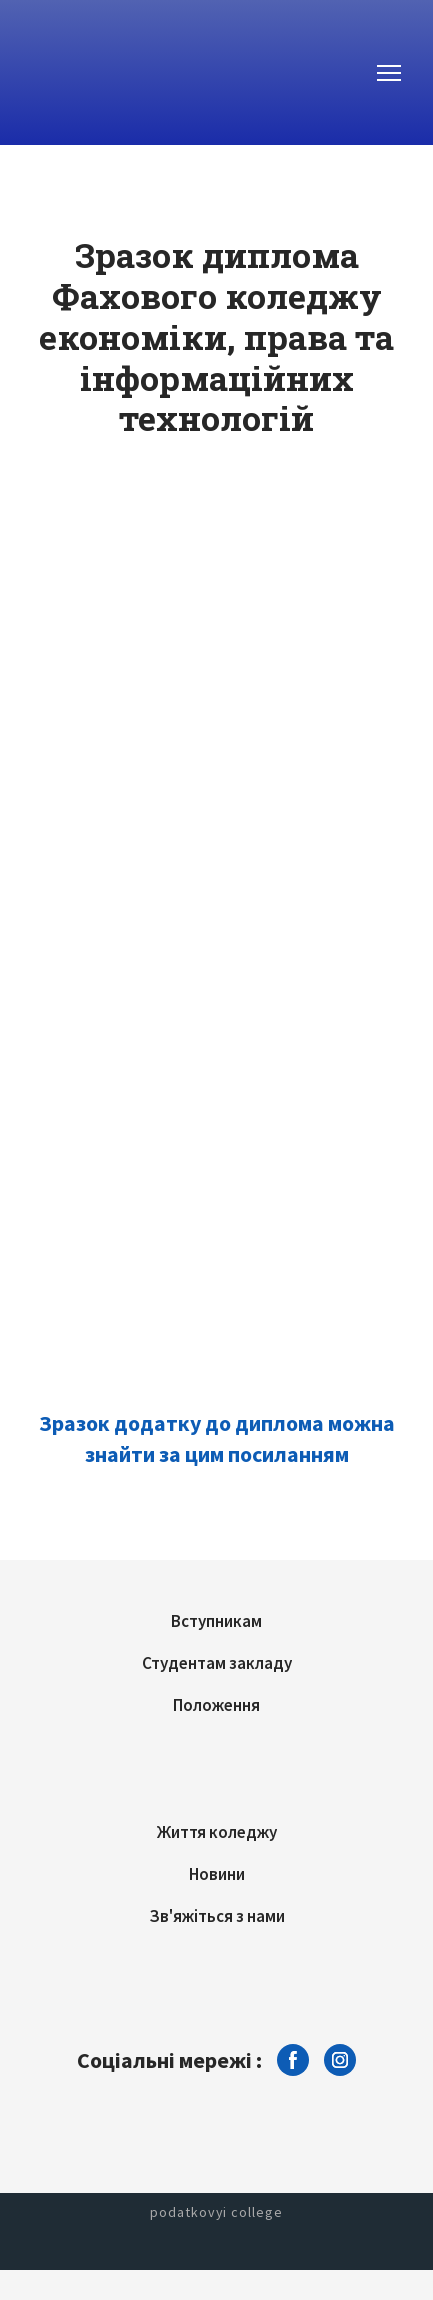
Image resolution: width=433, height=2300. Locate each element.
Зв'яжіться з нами (217, 1916)
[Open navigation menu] (389, 73)
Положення (216, 1705)
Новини (217, 1874)
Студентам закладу (217, 1663)
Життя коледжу (217, 1832)
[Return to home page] (105, 72)
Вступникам (216, 1621)
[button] (293, 2060)
